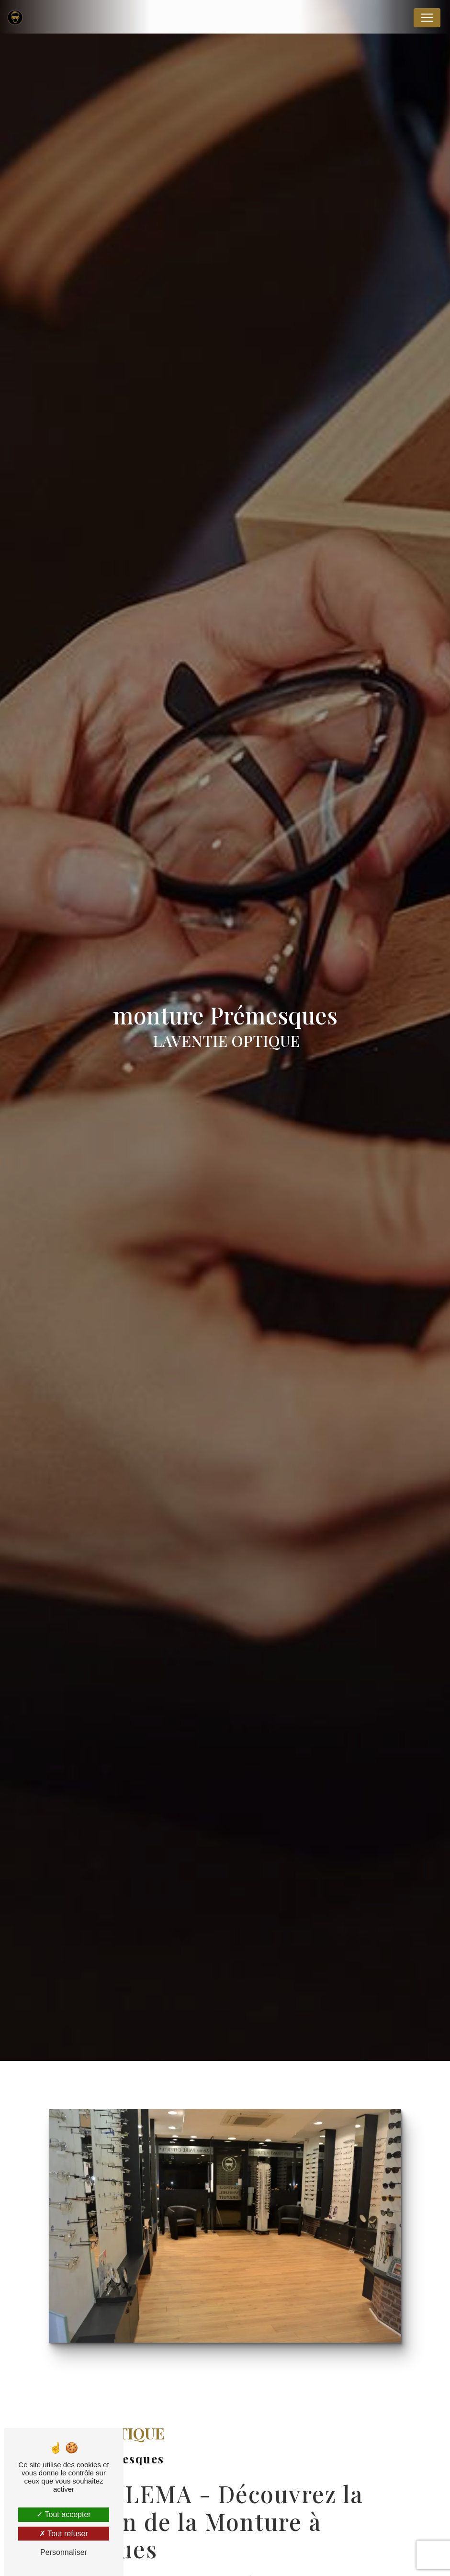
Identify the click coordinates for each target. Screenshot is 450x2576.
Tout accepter (63, 2514)
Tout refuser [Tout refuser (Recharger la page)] (63, 2534)
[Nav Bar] (427, 17)
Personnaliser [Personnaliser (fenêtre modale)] (63, 2552)
